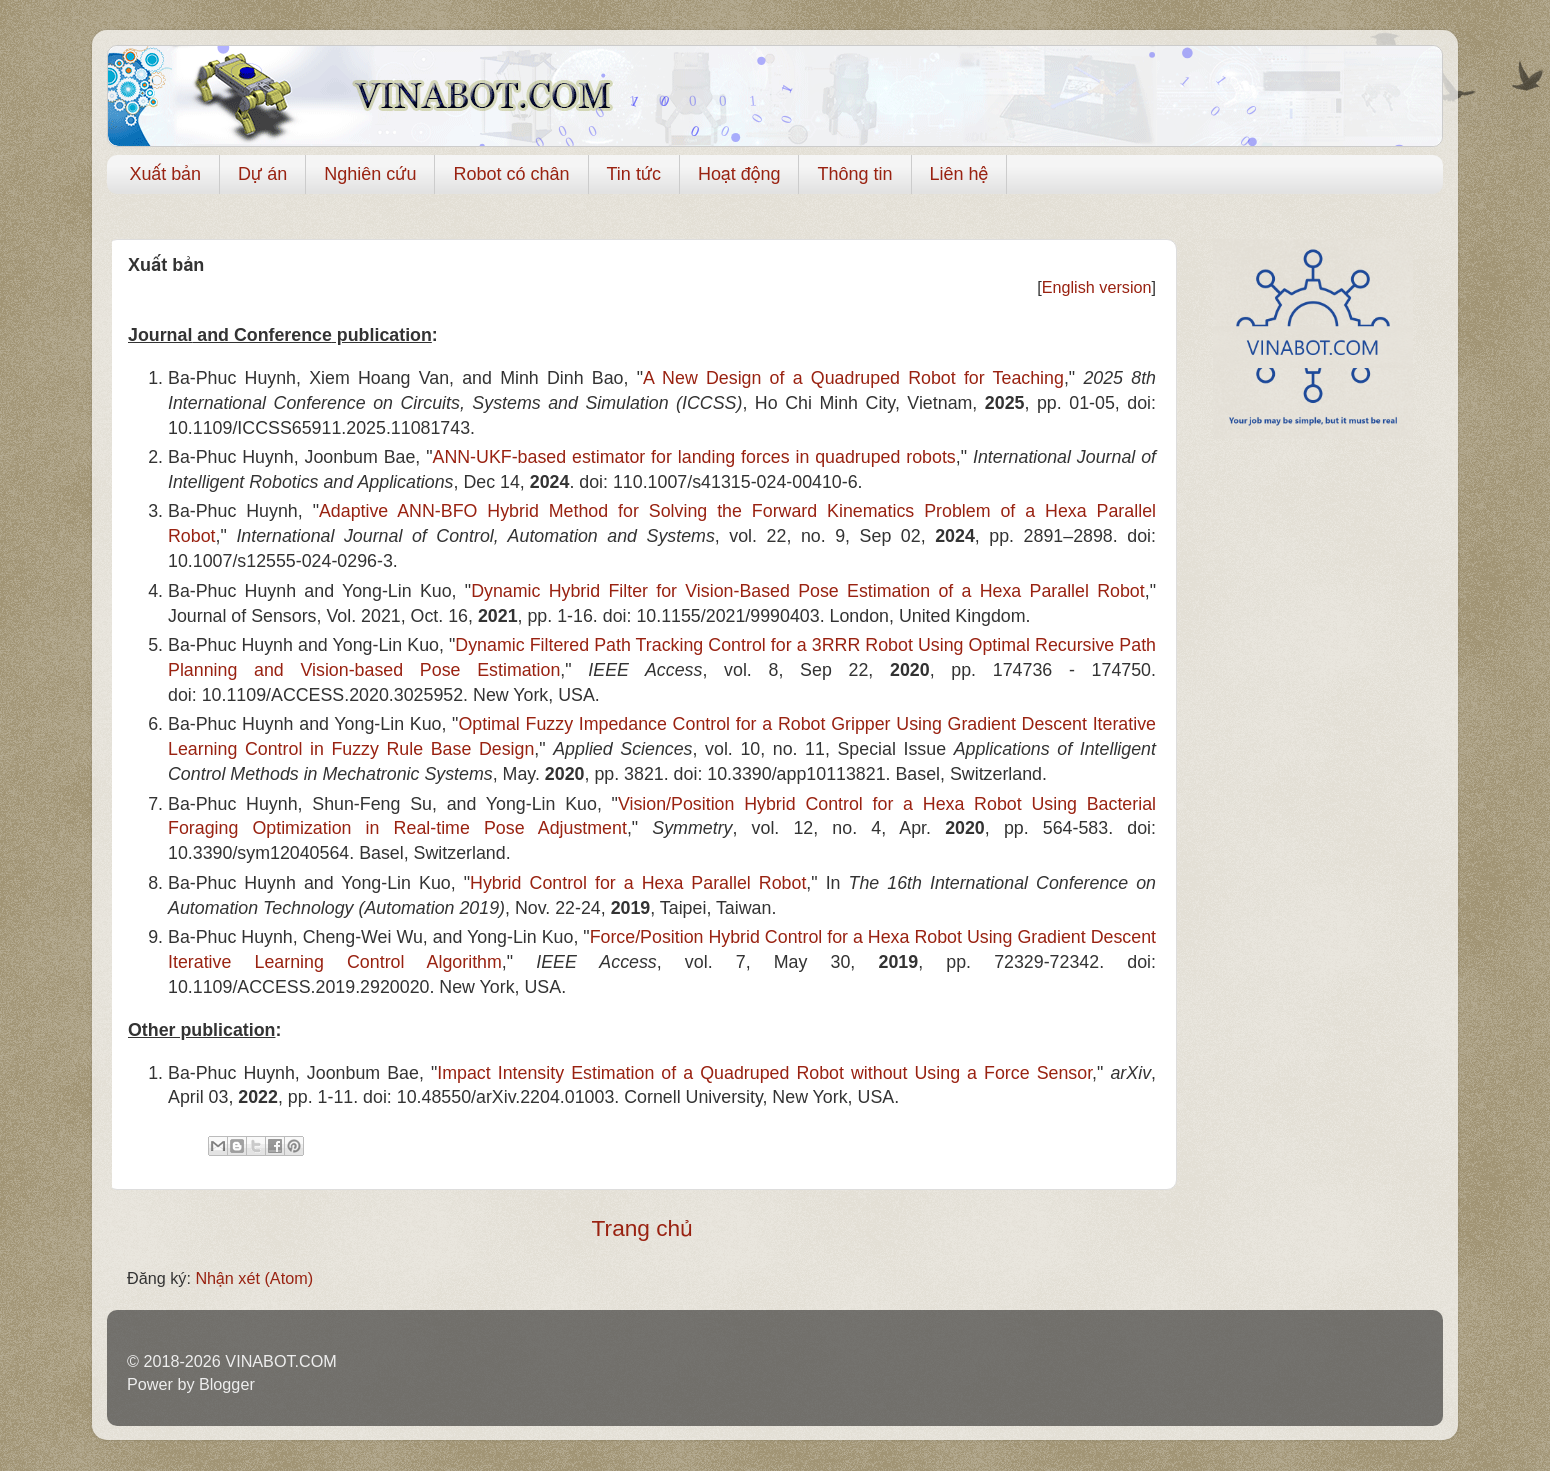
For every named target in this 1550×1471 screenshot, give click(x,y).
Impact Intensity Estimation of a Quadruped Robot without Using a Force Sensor (764, 1073)
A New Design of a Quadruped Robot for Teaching (853, 378)
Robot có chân (511, 174)
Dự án (262, 174)
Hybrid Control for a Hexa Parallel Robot (638, 883)
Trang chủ (642, 1228)
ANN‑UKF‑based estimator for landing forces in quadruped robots (694, 457)
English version (1097, 287)
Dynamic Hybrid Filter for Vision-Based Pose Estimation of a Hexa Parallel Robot (808, 591)
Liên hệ (959, 174)
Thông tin (854, 174)
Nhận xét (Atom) (254, 1278)
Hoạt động (739, 174)
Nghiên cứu (370, 174)
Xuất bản (166, 174)
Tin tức (634, 174)
